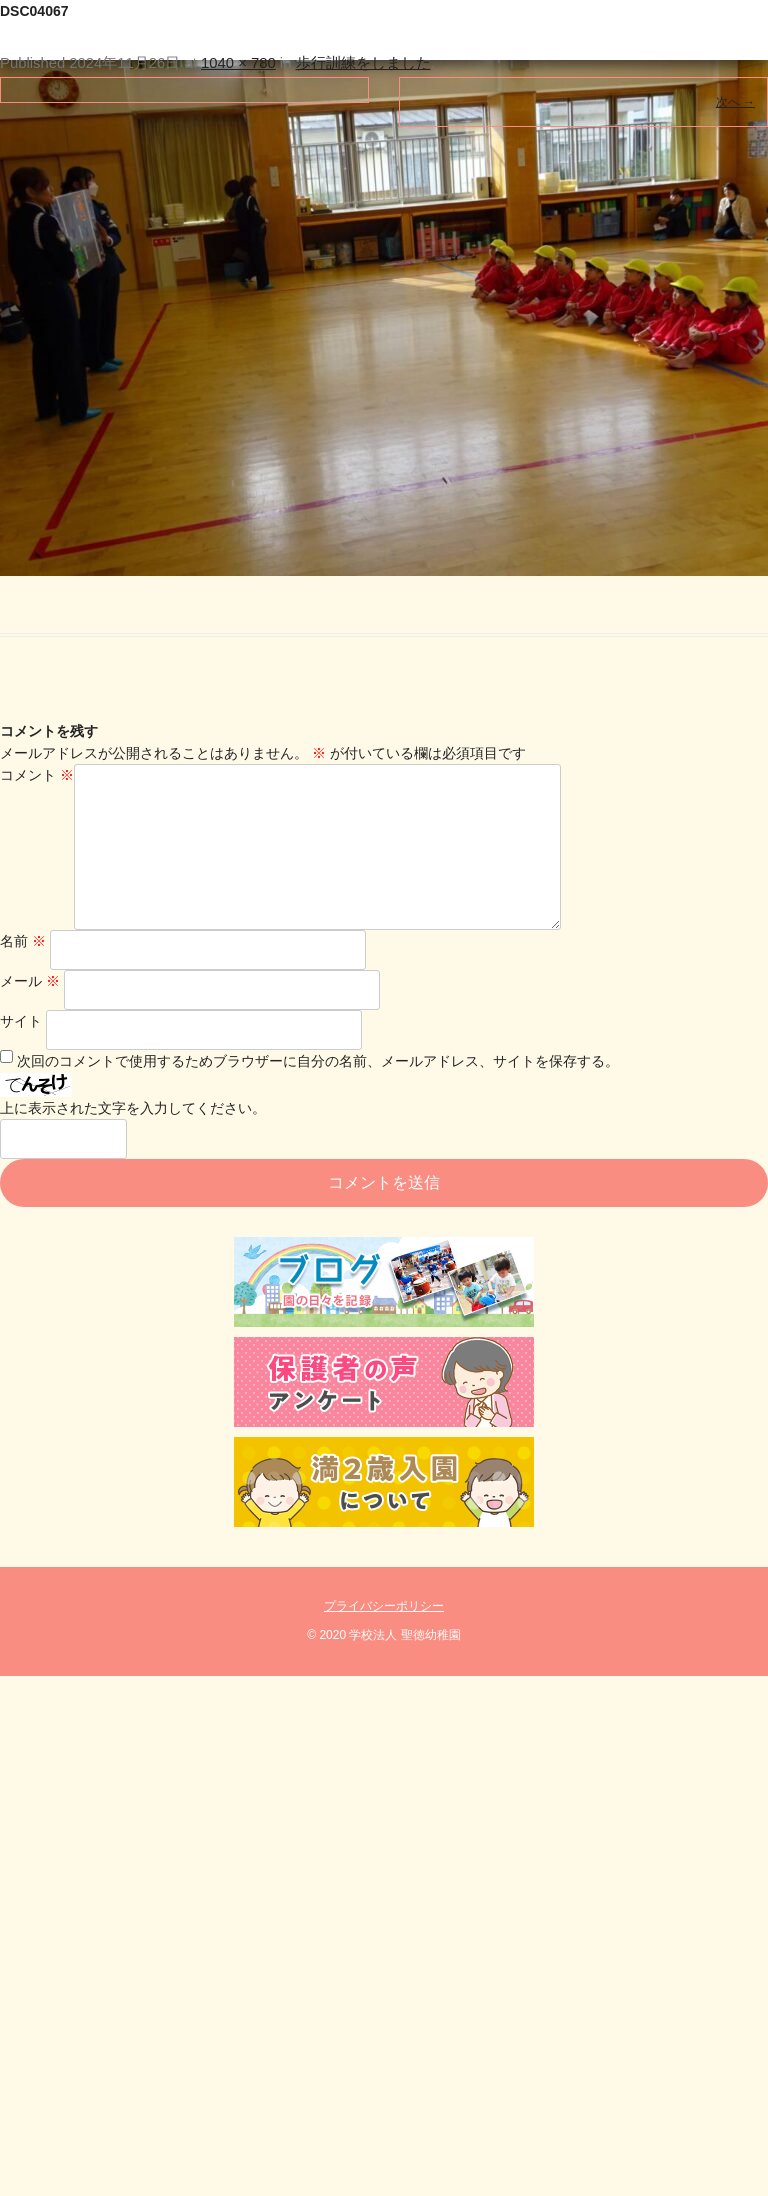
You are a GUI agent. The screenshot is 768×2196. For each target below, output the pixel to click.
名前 (23, 973)
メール (30, 1013)
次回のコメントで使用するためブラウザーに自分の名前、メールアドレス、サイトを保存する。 (318, 1093)
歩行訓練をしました (363, 63)
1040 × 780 (238, 63)
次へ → (735, 102)
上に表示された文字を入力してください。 (133, 1140)
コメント (37, 775)
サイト (21, 1053)
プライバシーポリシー (384, 1638)
